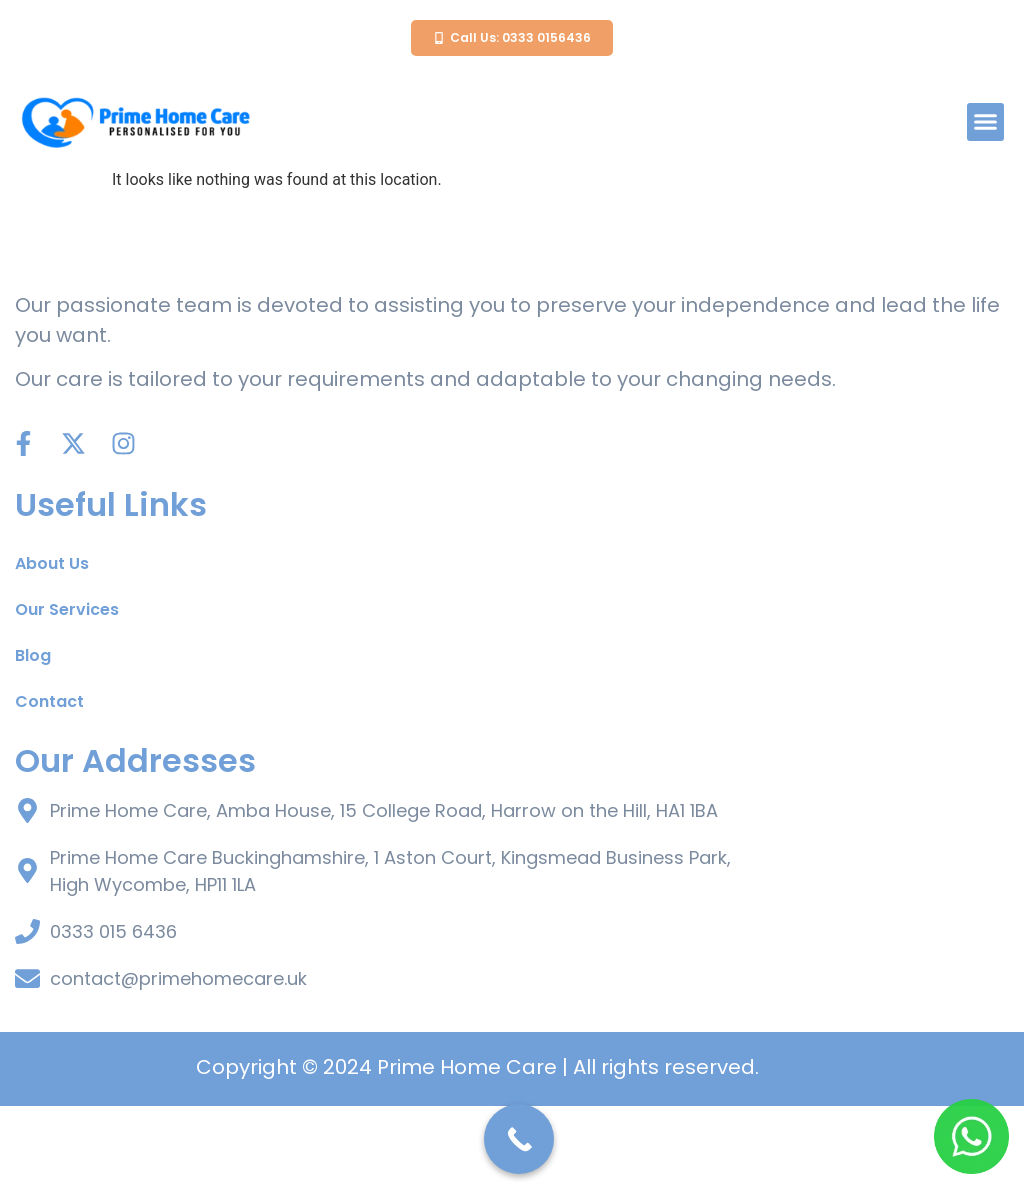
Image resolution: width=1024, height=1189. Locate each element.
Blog (33, 738)
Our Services (67, 692)
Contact (49, 784)
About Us (52, 646)
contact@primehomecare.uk (178, 1061)
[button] (986, 122)
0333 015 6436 (113, 1014)
